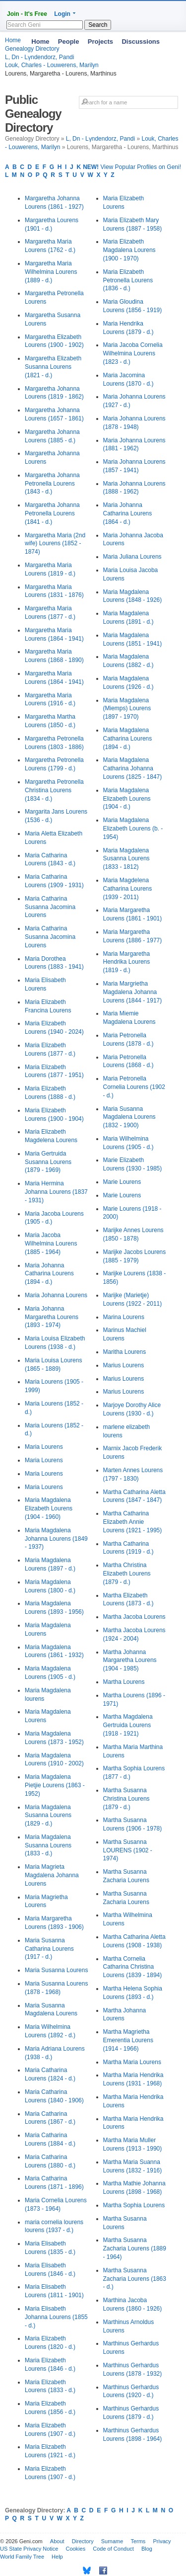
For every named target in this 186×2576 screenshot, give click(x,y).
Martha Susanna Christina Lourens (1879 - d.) (126, 1799)
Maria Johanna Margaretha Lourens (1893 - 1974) (51, 1317)
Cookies (75, 2549)
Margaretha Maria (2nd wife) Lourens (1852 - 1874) (55, 544)
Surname (112, 2541)
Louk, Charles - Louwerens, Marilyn (52, 65)
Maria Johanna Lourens (56, 1295)
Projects (100, 41)
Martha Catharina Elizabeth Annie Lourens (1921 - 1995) (132, 1522)
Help (57, 2557)
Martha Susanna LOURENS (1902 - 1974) (127, 1850)
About (57, 2541)
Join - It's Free (27, 13)
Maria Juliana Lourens (132, 556)
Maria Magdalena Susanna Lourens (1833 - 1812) (126, 859)
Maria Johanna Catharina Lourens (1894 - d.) (49, 1274)
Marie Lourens (122, 1181)
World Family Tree (22, 2557)
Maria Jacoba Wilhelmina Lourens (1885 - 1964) (51, 1243)
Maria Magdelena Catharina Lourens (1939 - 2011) (127, 889)
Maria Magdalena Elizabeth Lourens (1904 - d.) (127, 799)
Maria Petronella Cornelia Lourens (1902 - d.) (134, 1087)
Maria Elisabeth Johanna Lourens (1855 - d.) (56, 2317)
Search (97, 24)
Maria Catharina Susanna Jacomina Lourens (50, 907)
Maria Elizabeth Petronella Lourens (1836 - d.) (128, 280)
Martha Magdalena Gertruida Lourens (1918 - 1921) (128, 1725)
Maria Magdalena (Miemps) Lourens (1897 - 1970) (127, 709)
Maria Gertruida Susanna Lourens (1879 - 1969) (48, 1162)
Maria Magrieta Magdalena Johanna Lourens (52, 1875)
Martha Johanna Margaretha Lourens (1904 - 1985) (130, 1660)
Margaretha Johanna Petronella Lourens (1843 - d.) (52, 484)
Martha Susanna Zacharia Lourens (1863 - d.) (134, 2279)
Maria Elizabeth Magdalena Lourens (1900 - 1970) (129, 250)
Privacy (162, 2541)
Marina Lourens (123, 1317)
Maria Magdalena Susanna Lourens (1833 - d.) (48, 1845)
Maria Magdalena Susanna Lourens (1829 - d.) (48, 1816)
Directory (83, 2541)
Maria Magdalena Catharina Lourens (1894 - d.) (127, 738)
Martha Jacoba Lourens (134, 1616)
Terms (137, 2541)
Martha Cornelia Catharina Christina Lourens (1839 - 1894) (132, 1967)
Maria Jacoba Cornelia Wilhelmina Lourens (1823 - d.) (133, 353)
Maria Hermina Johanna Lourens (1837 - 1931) (56, 1192)
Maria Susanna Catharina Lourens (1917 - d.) (49, 1949)
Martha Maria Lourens (132, 2062)
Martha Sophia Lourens (134, 2205)
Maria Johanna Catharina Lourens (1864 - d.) (127, 513)
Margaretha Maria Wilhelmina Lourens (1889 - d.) (51, 272)
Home (40, 41)
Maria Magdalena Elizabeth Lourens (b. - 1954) (133, 828)
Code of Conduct (113, 2549)
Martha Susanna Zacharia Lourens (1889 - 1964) (134, 2248)
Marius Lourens (123, 1365)
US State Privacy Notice (29, 2549)
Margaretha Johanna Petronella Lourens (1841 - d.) (52, 513)
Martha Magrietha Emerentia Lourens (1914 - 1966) (128, 2040)
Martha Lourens (124, 1681)
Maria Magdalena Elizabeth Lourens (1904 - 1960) (48, 1508)
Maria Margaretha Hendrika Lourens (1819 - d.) (126, 962)
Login (62, 13)
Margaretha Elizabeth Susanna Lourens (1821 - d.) (53, 367)
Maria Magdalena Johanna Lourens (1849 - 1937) (56, 1539)
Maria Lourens (44, 1446)
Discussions (141, 41)
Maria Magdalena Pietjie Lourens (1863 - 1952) (55, 1785)
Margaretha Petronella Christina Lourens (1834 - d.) (54, 790)
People (68, 41)
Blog (146, 2549)
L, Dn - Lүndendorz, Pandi (100, 138)
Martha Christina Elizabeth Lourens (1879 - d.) (127, 1573)
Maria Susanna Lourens (56, 1970)
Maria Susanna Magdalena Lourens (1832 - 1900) (129, 1117)
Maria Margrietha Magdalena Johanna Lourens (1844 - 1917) (132, 992)
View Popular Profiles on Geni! (132, 167)
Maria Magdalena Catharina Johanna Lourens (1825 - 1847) (132, 768)
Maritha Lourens (124, 1351)
